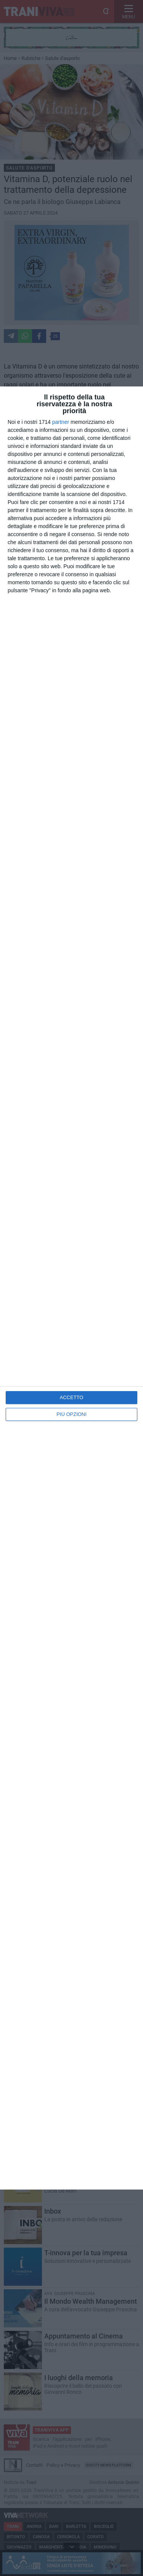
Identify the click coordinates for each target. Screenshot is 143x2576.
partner (60, 422)
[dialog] (71, 1288)
